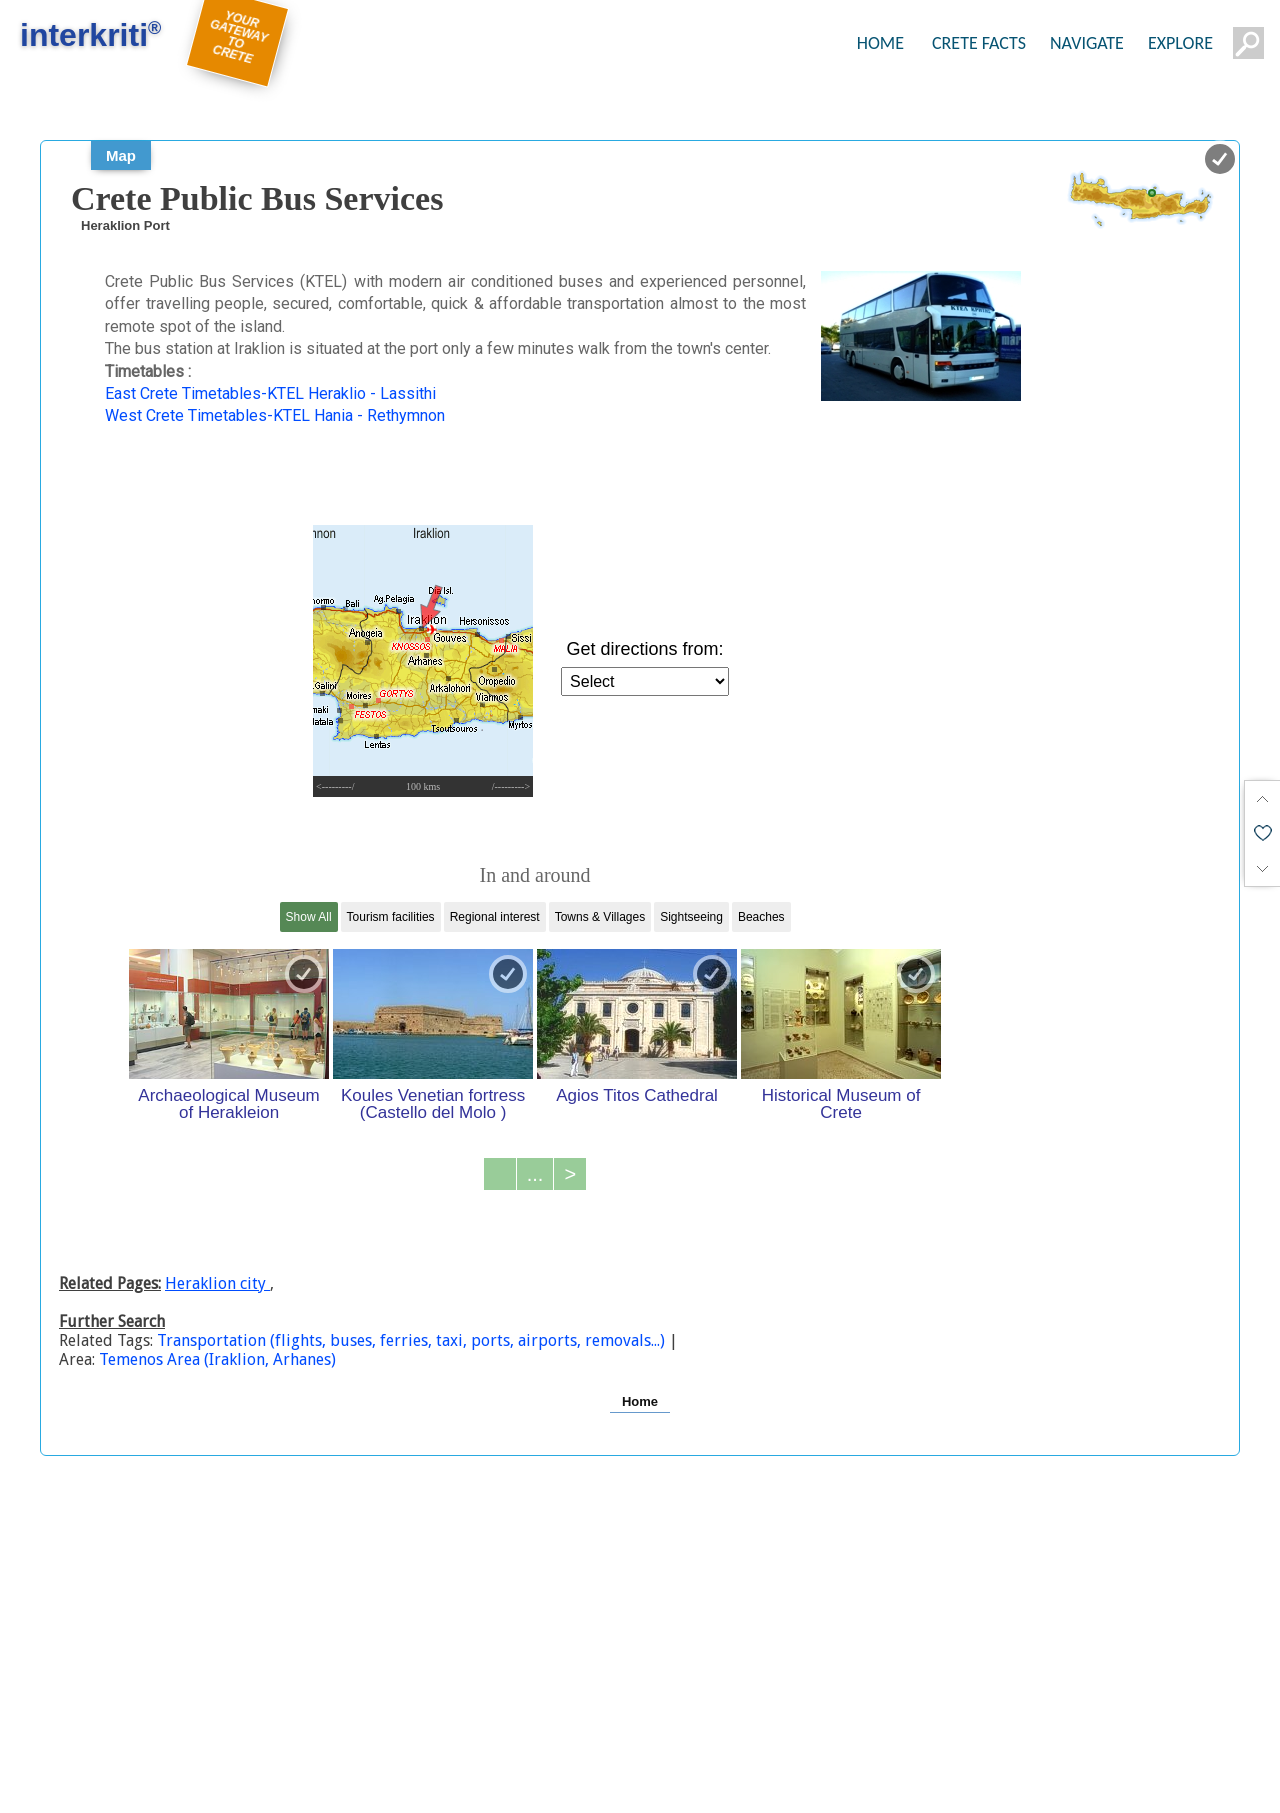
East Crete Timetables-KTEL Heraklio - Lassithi (270, 393)
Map (121, 155)
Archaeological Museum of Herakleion (228, 1103)
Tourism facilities (391, 917)
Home (640, 1401)
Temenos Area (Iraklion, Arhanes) (217, 1359)
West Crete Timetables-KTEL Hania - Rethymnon (275, 415)
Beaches (761, 917)
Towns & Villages (600, 917)
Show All (309, 917)
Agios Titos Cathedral (637, 1095)
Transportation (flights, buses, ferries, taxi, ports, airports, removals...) (413, 1340)
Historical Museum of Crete (841, 1103)
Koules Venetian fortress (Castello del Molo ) (433, 1103)
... (535, 1174)
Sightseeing (691, 917)
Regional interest (495, 917)
